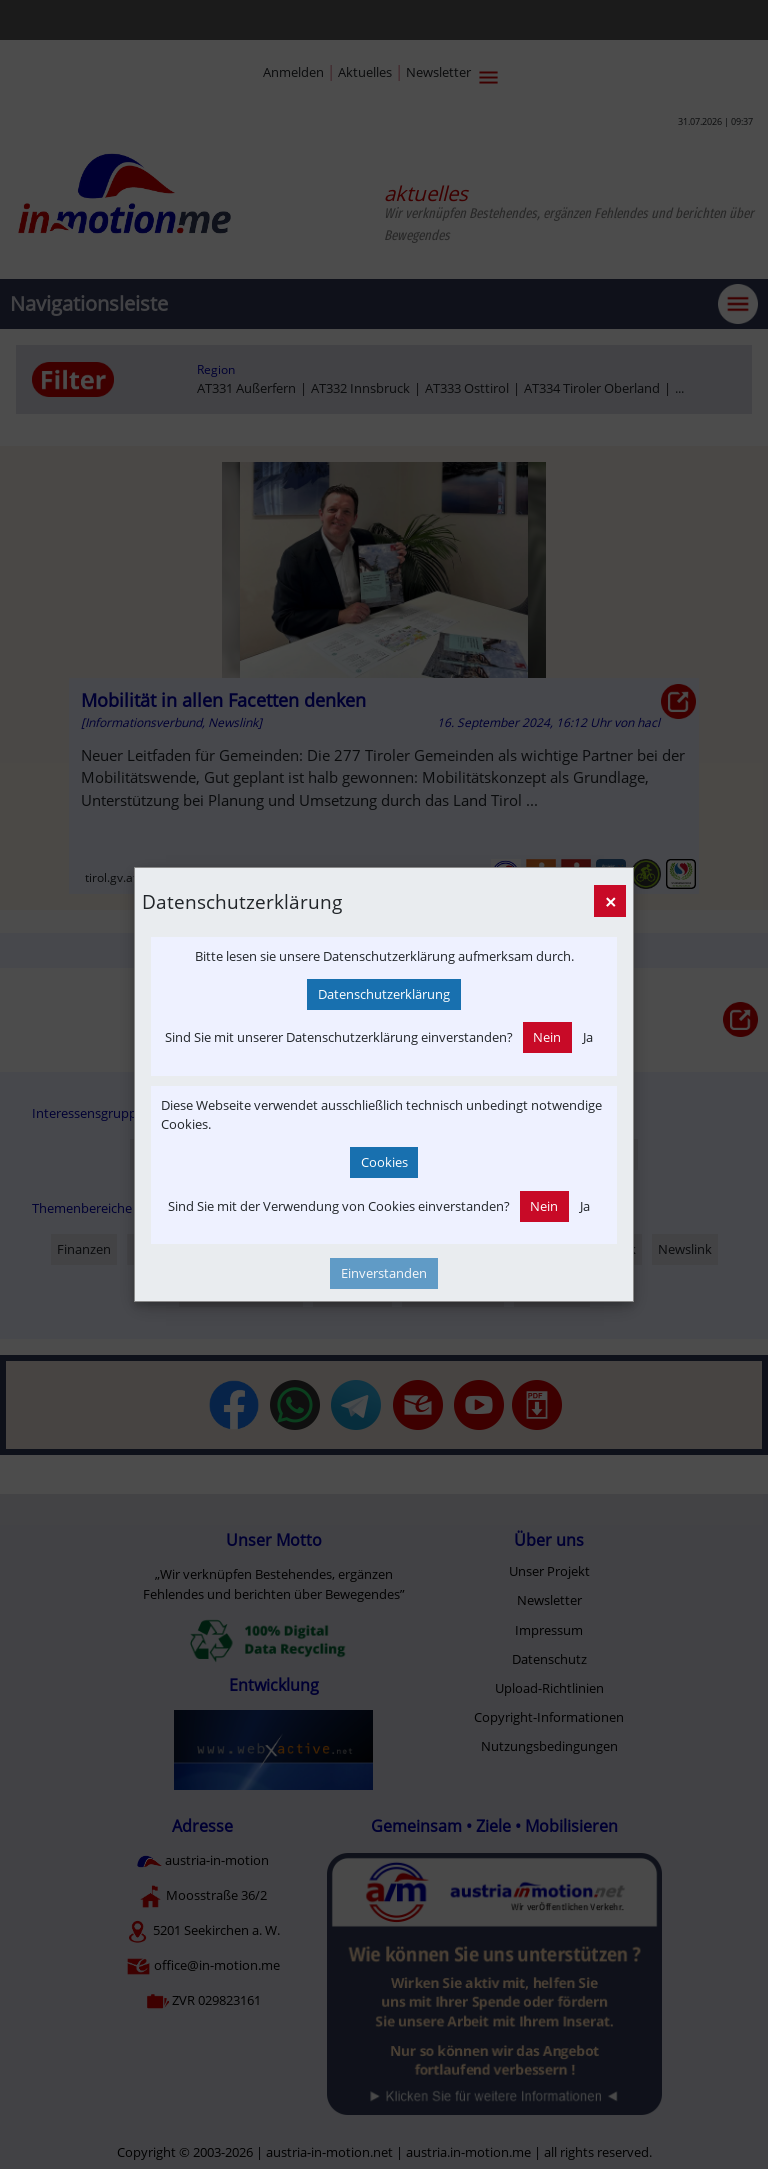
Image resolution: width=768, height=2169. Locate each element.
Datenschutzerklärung (384, 994)
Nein (547, 1037)
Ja (588, 1037)
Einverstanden (384, 1273)
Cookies (384, 1162)
